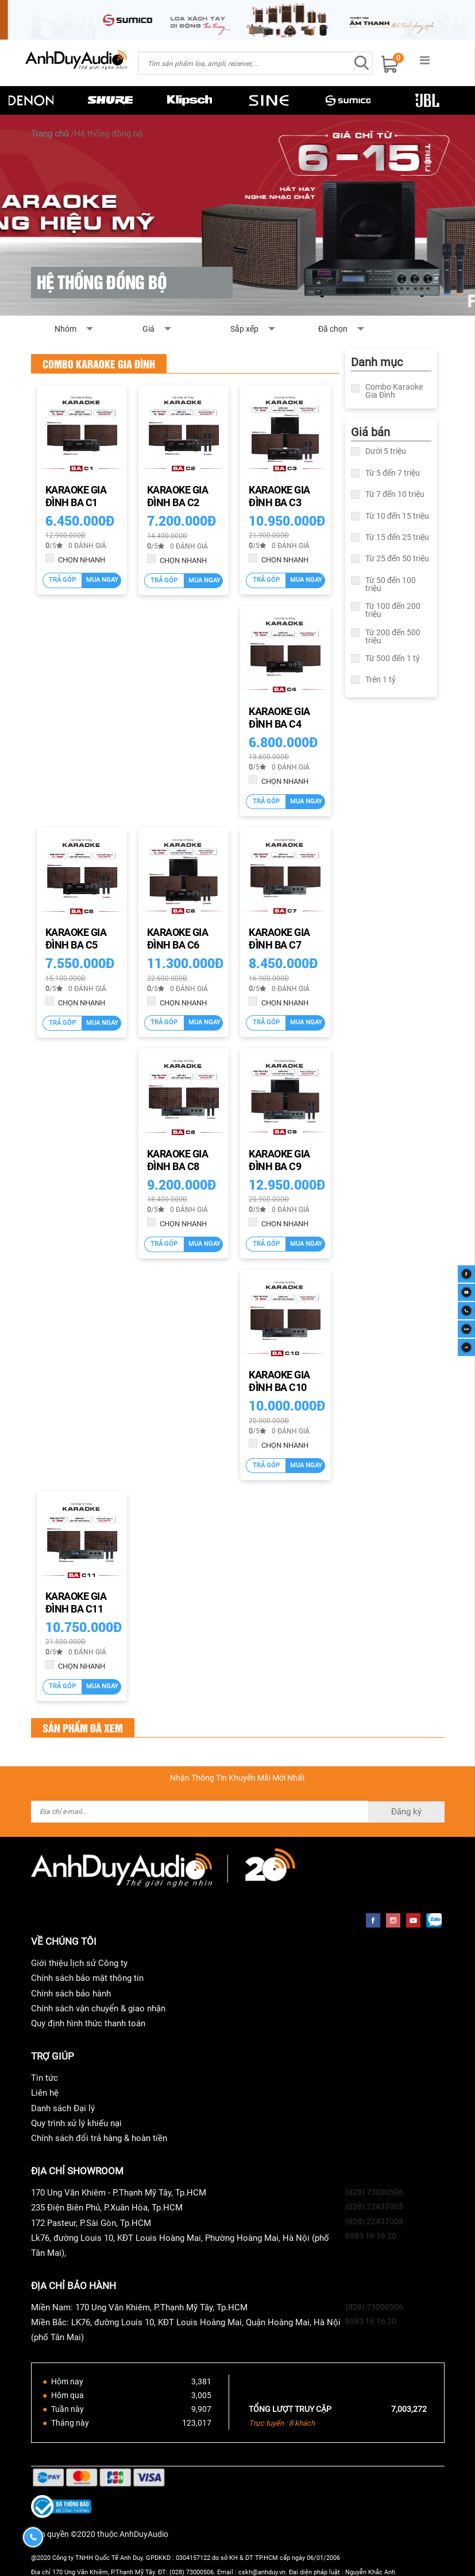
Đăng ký (406, 1811)
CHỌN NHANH (75, 559)
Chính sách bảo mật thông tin (87, 1978)
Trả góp (62, 580)
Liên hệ (45, 2093)
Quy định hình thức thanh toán (88, 2023)
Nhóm (95, 331)
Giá (182, 331)
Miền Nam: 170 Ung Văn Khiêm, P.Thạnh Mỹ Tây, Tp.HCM (139, 2307)
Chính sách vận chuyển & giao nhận (98, 2008)
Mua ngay (102, 580)
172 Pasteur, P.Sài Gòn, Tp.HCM (91, 2223)
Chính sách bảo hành (71, 1993)
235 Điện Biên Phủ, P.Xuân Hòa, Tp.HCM (107, 2207)
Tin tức (44, 2078)
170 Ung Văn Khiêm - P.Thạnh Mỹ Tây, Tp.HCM (118, 2193)
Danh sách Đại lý (63, 2108)
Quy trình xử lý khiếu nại (76, 2123)
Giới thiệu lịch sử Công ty (79, 1963)
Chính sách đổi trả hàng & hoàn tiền (99, 2138)
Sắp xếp (270, 331)
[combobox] (244, 63)
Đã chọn (332, 328)
